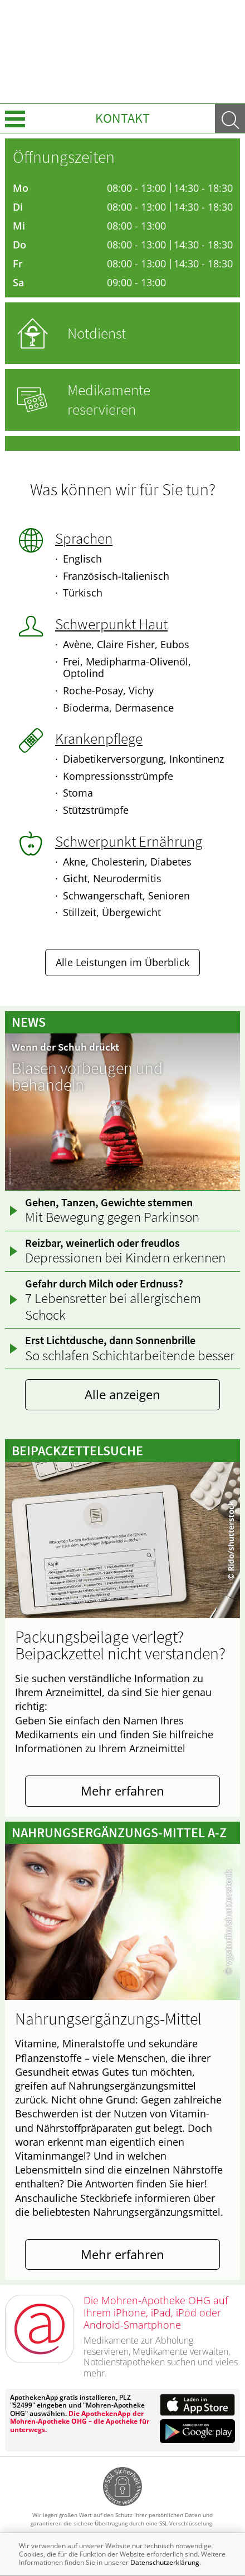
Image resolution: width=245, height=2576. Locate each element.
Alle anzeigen (122, 1394)
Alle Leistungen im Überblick (122, 962)
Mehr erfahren (122, 1790)
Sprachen (83, 538)
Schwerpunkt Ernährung (128, 841)
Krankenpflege (99, 738)
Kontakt (122, 118)
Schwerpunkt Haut (111, 623)
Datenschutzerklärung (164, 2562)
